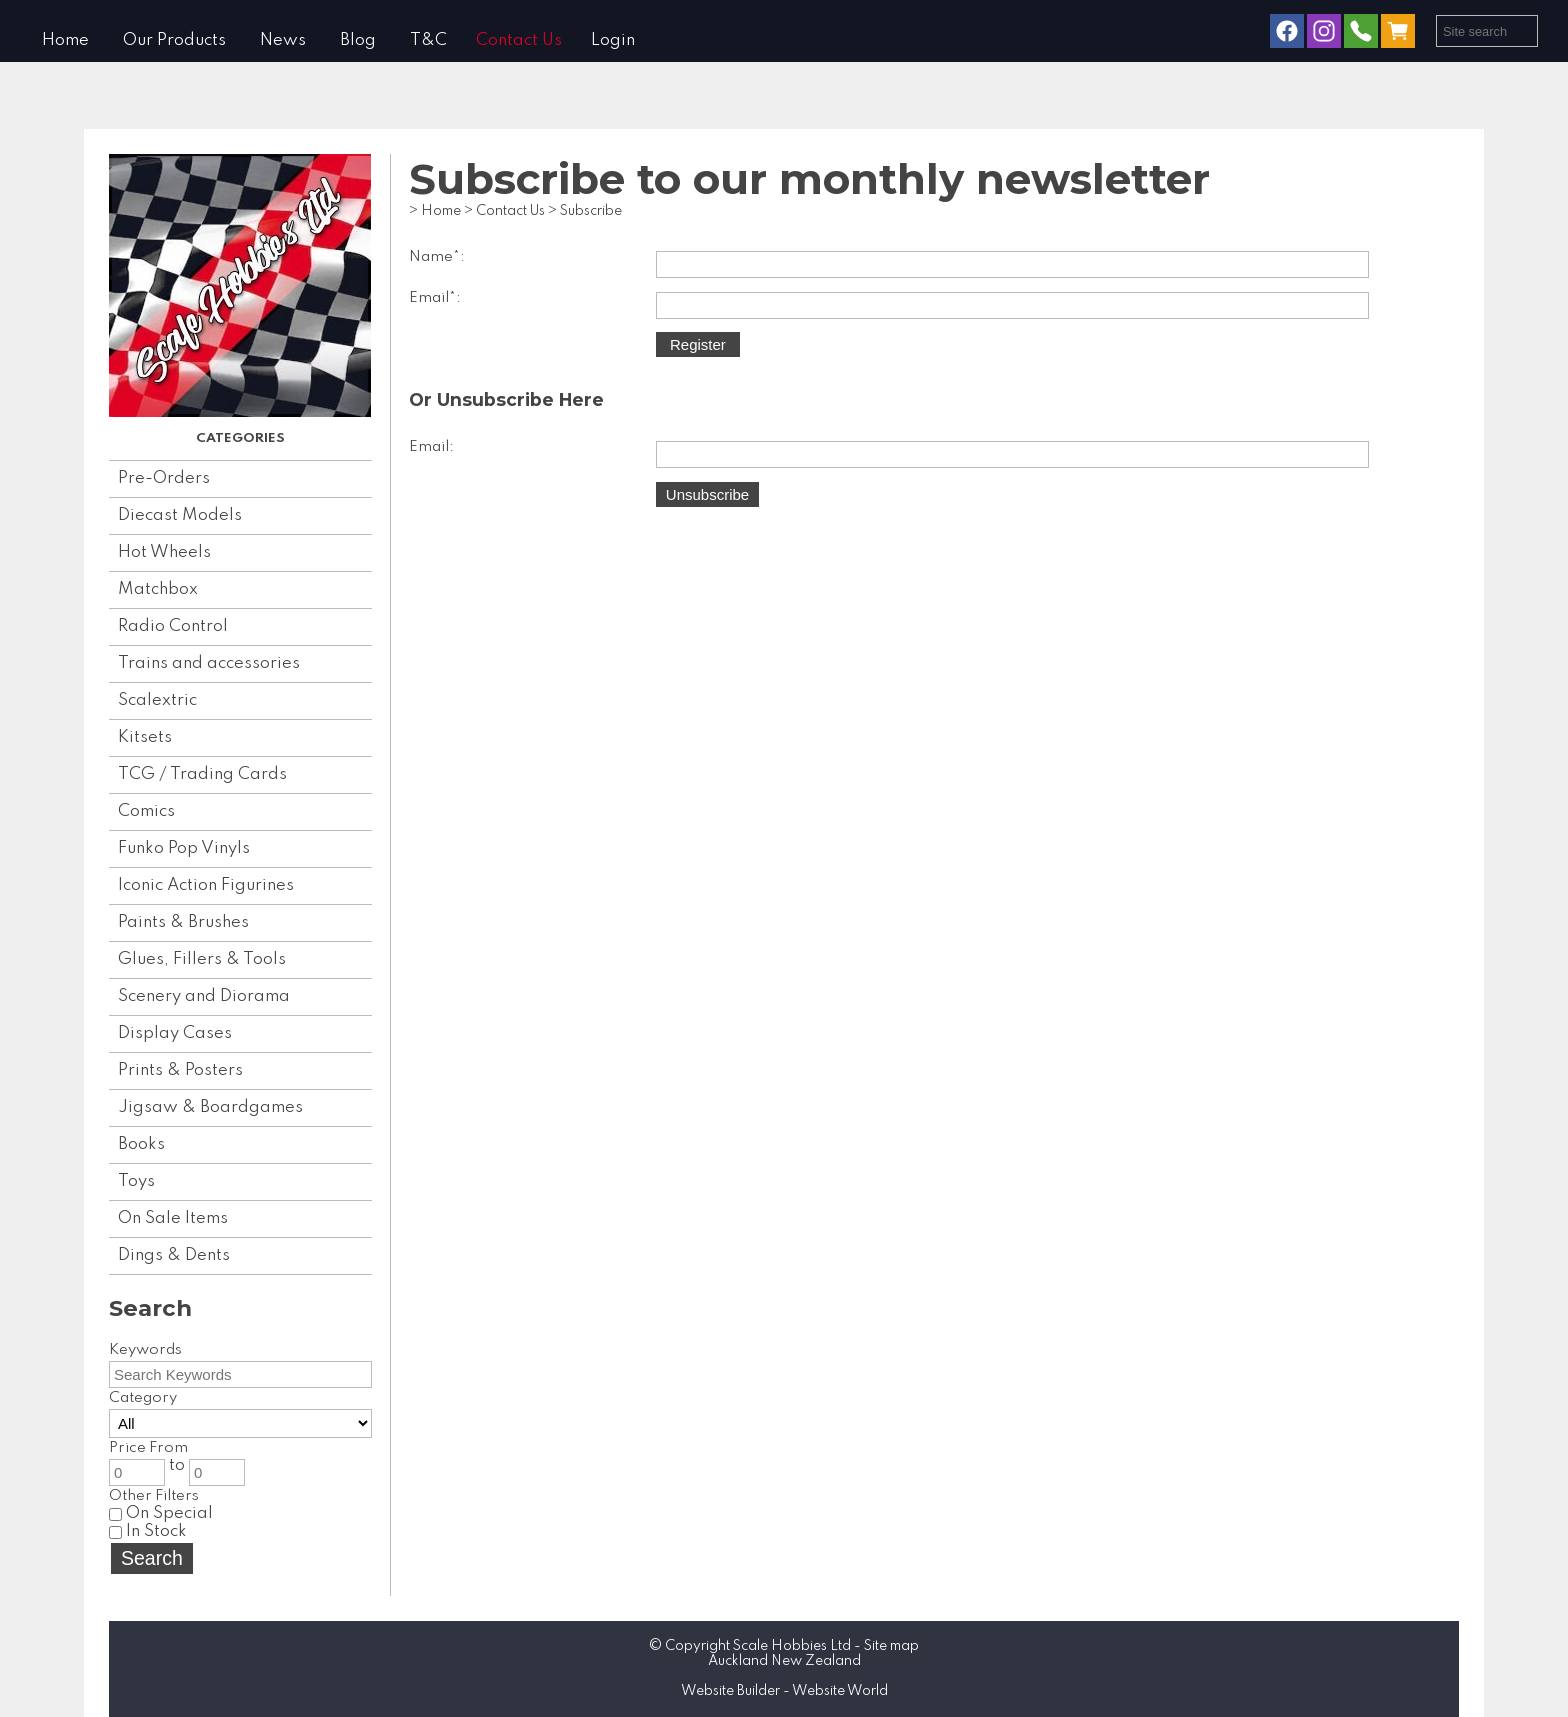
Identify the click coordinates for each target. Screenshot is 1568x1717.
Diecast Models (180, 515)
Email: (431, 447)
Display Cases (175, 1033)
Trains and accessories (209, 663)
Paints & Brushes (183, 922)
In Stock (148, 1531)
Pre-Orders (164, 478)
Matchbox (158, 589)
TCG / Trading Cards (202, 774)
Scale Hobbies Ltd (792, 1646)
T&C (428, 40)
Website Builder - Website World (784, 1691)
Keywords (145, 1350)
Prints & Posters (180, 1070)
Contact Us (519, 40)
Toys (136, 1181)
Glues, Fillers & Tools (202, 959)
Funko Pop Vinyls (184, 848)
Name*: (437, 257)
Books (141, 1144)
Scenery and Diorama (204, 996)
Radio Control (173, 626)
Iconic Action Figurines (206, 885)
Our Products (174, 40)
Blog (358, 40)
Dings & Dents (174, 1255)
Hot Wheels (164, 552)
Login (613, 40)
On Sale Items (173, 1218)
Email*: (435, 298)
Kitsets (145, 737)
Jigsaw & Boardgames (210, 1107)
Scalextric (157, 700)
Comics (146, 811)
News (283, 40)
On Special (161, 1513)
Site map (891, 1646)
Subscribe (591, 211)
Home (65, 40)
